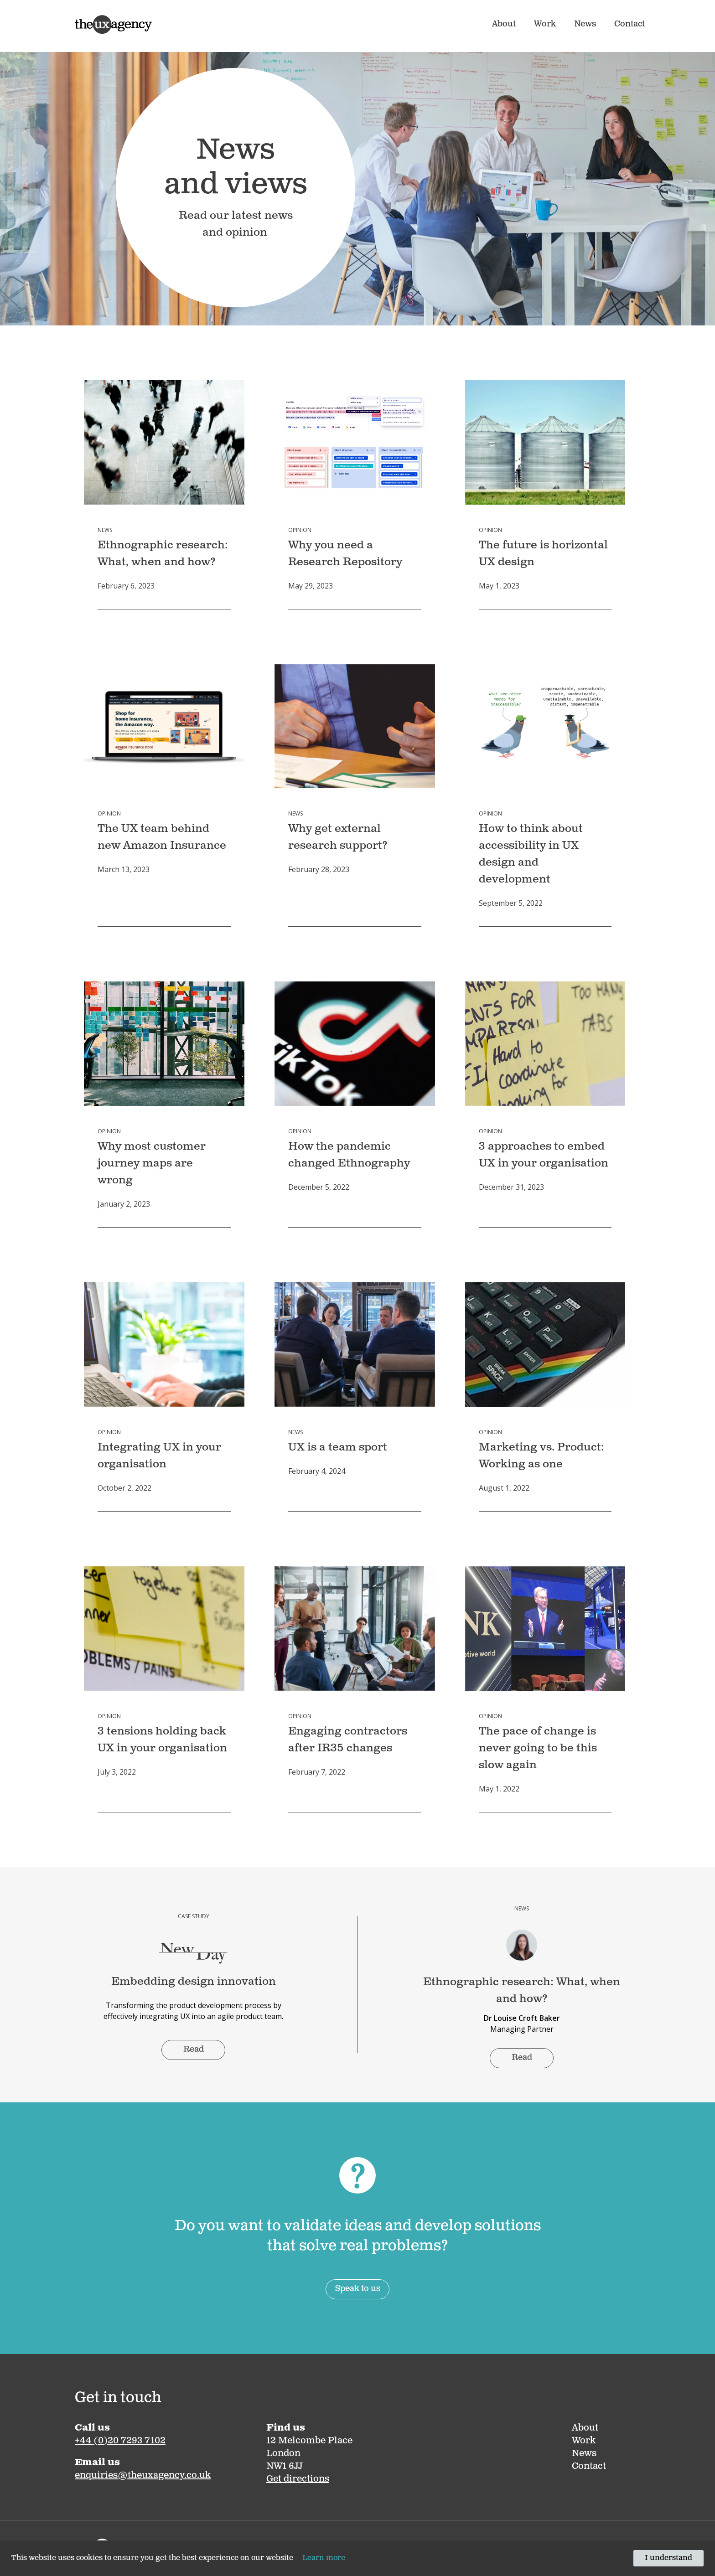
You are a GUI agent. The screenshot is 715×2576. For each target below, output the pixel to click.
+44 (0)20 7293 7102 (120, 2441)
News (585, 25)
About (504, 25)
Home (84, 18)
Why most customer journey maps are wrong (152, 1163)
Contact (629, 25)
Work (545, 25)
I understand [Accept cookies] (668, 2558)
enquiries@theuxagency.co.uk (143, 2475)
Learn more (323, 2558)
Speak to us (357, 2289)
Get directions (297, 2479)
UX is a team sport (337, 1447)
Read (193, 2050)
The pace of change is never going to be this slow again (538, 1748)
